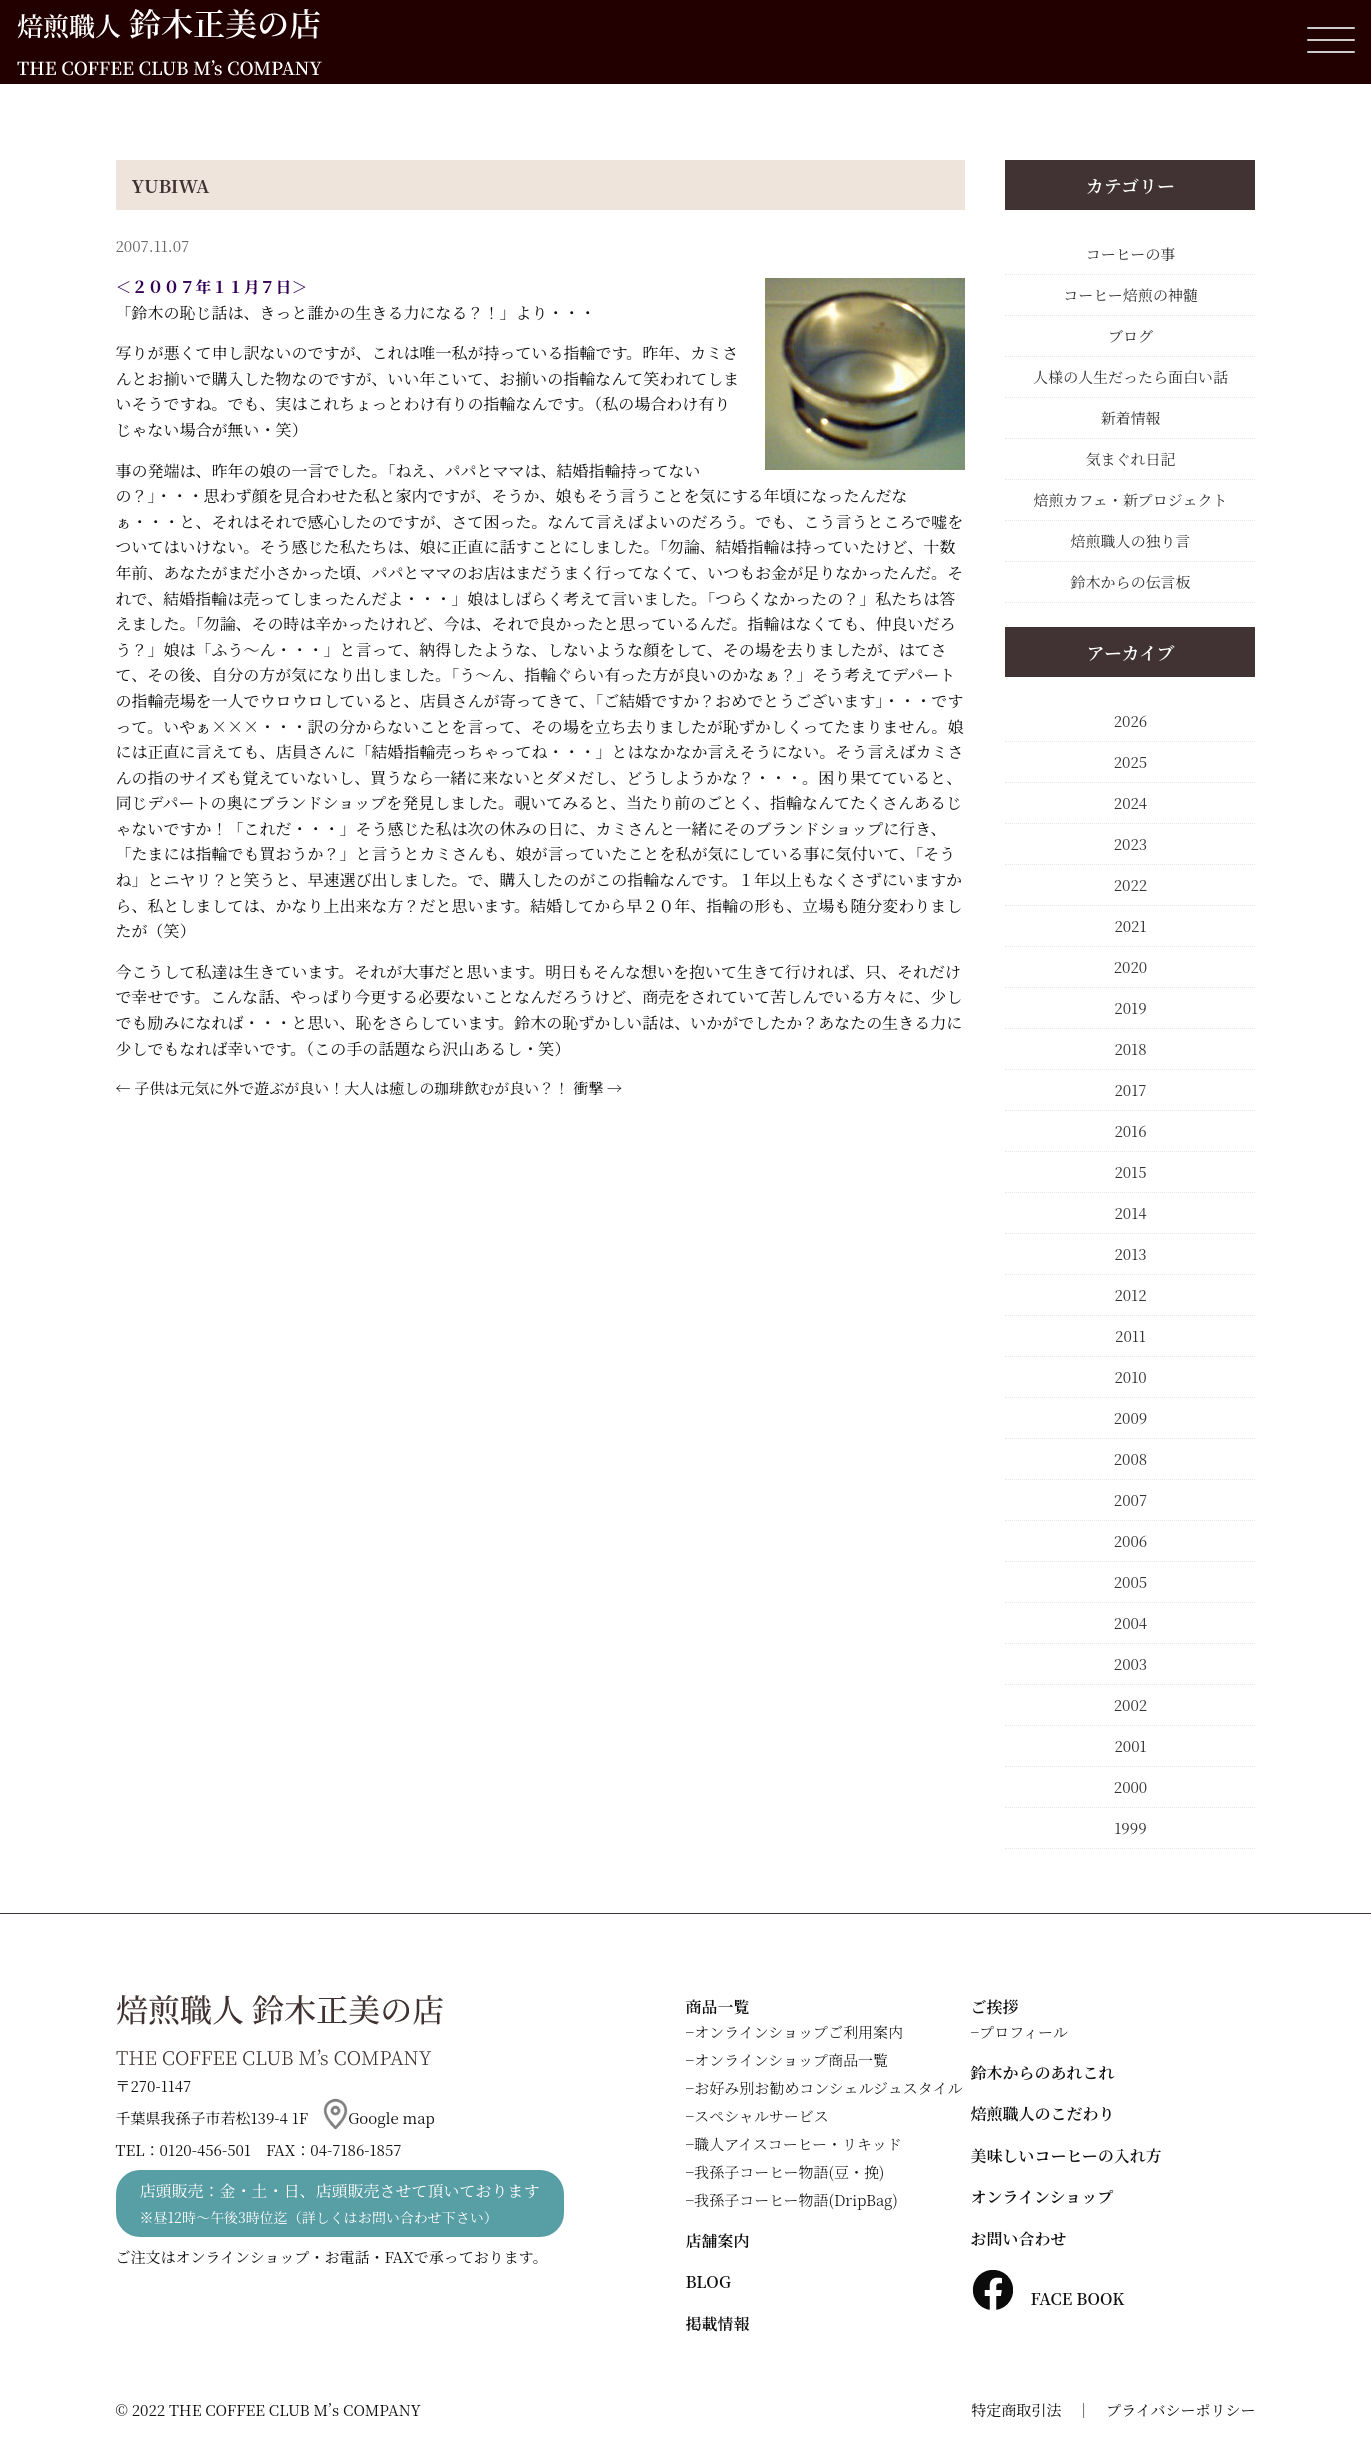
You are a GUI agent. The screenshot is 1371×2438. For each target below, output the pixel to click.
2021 (1130, 925)
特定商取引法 (1016, 2409)
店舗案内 (718, 2240)
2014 (1130, 1212)
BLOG (708, 2281)
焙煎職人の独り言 (1130, 540)
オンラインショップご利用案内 (798, 2031)
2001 (1130, 1745)
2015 (1130, 1171)
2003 (1130, 1663)
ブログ (1130, 335)
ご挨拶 (995, 2006)
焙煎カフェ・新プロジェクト (1131, 499)
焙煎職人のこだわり (1043, 2113)
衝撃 (588, 1087)
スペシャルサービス (761, 2115)
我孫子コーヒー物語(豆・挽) (789, 2171)
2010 (1130, 1376)
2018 (1130, 1048)
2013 (1130, 1253)
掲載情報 (718, 2323)
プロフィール (1023, 2031)
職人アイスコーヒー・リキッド (798, 2143)
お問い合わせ (1019, 2238)
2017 (1130, 1089)
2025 (1130, 761)
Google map (379, 2117)
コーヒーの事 (1130, 253)
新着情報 (1130, 417)
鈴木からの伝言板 (1130, 581)
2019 (1130, 1007)
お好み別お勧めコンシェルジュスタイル (828, 2087)
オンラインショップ (1042, 2196)
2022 (1130, 884)
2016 (1130, 1130)
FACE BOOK (1048, 2298)
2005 (1130, 1581)
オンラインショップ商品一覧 (791, 2059)
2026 (1130, 720)
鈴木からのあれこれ (1043, 2072)
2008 (1130, 1458)
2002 (1130, 1704)
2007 (1130, 1499)
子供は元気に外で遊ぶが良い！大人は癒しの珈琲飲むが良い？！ (351, 1087)
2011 (1130, 1335)
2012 (1130, 1294)
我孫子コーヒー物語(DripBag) (796, 2199)
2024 (1130, 802)
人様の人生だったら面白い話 (1130, 376)
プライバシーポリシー (1180, 2409)
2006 (1130, 1540)
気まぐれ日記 (1130, 458)
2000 (1130, 1786)
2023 (1130, 843)
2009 (1131, 1417)
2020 (1130, 966)
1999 (1130, 1827)
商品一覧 (718, 2006)
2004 (1130, 1622)
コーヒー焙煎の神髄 (1130, 294)
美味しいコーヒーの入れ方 (1066, 2155)
